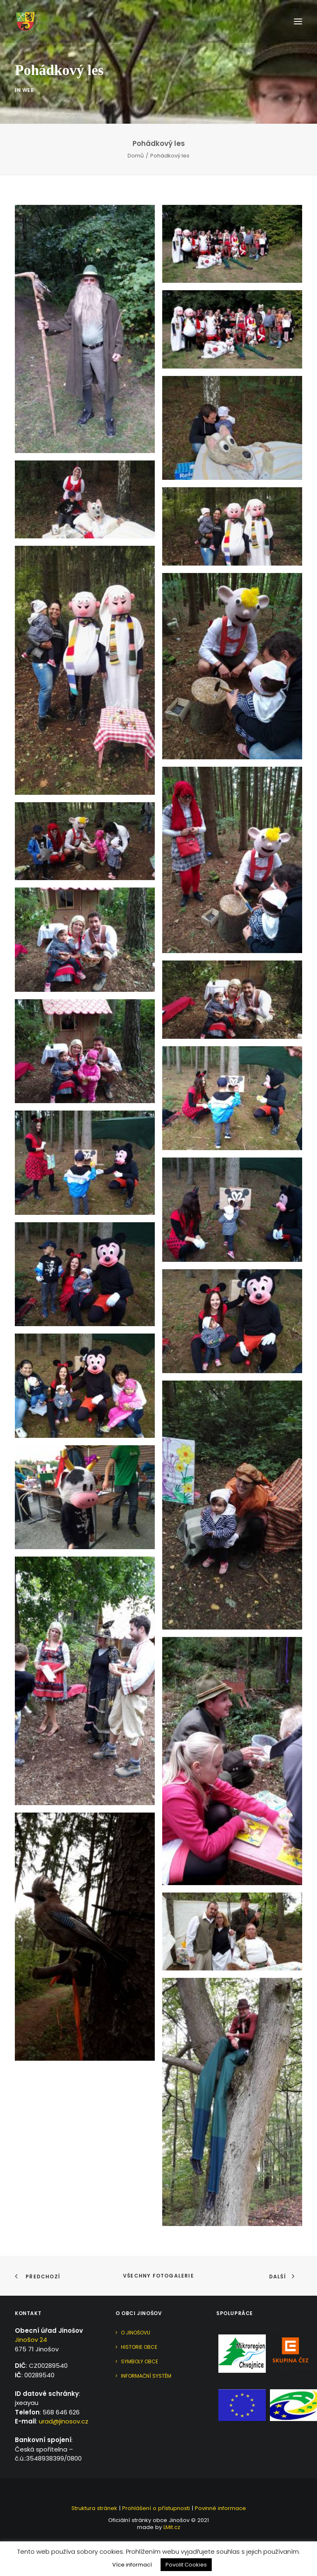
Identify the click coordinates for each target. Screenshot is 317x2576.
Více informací (132, 2565)
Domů (136, 156)
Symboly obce (139, 2361)
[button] (298, 21)
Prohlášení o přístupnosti (156, 2508)
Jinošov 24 (31, 2339)
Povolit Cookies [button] (186, 2565)
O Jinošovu (135, 2332)
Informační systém (146, 2375)
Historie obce (139, 2347)
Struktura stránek (94, 2508)
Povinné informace (220, 2508)
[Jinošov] (25, 21)
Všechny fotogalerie (158, 2275)
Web (28, 105)
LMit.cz (171, 2527)
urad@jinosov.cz (63, 2421)
